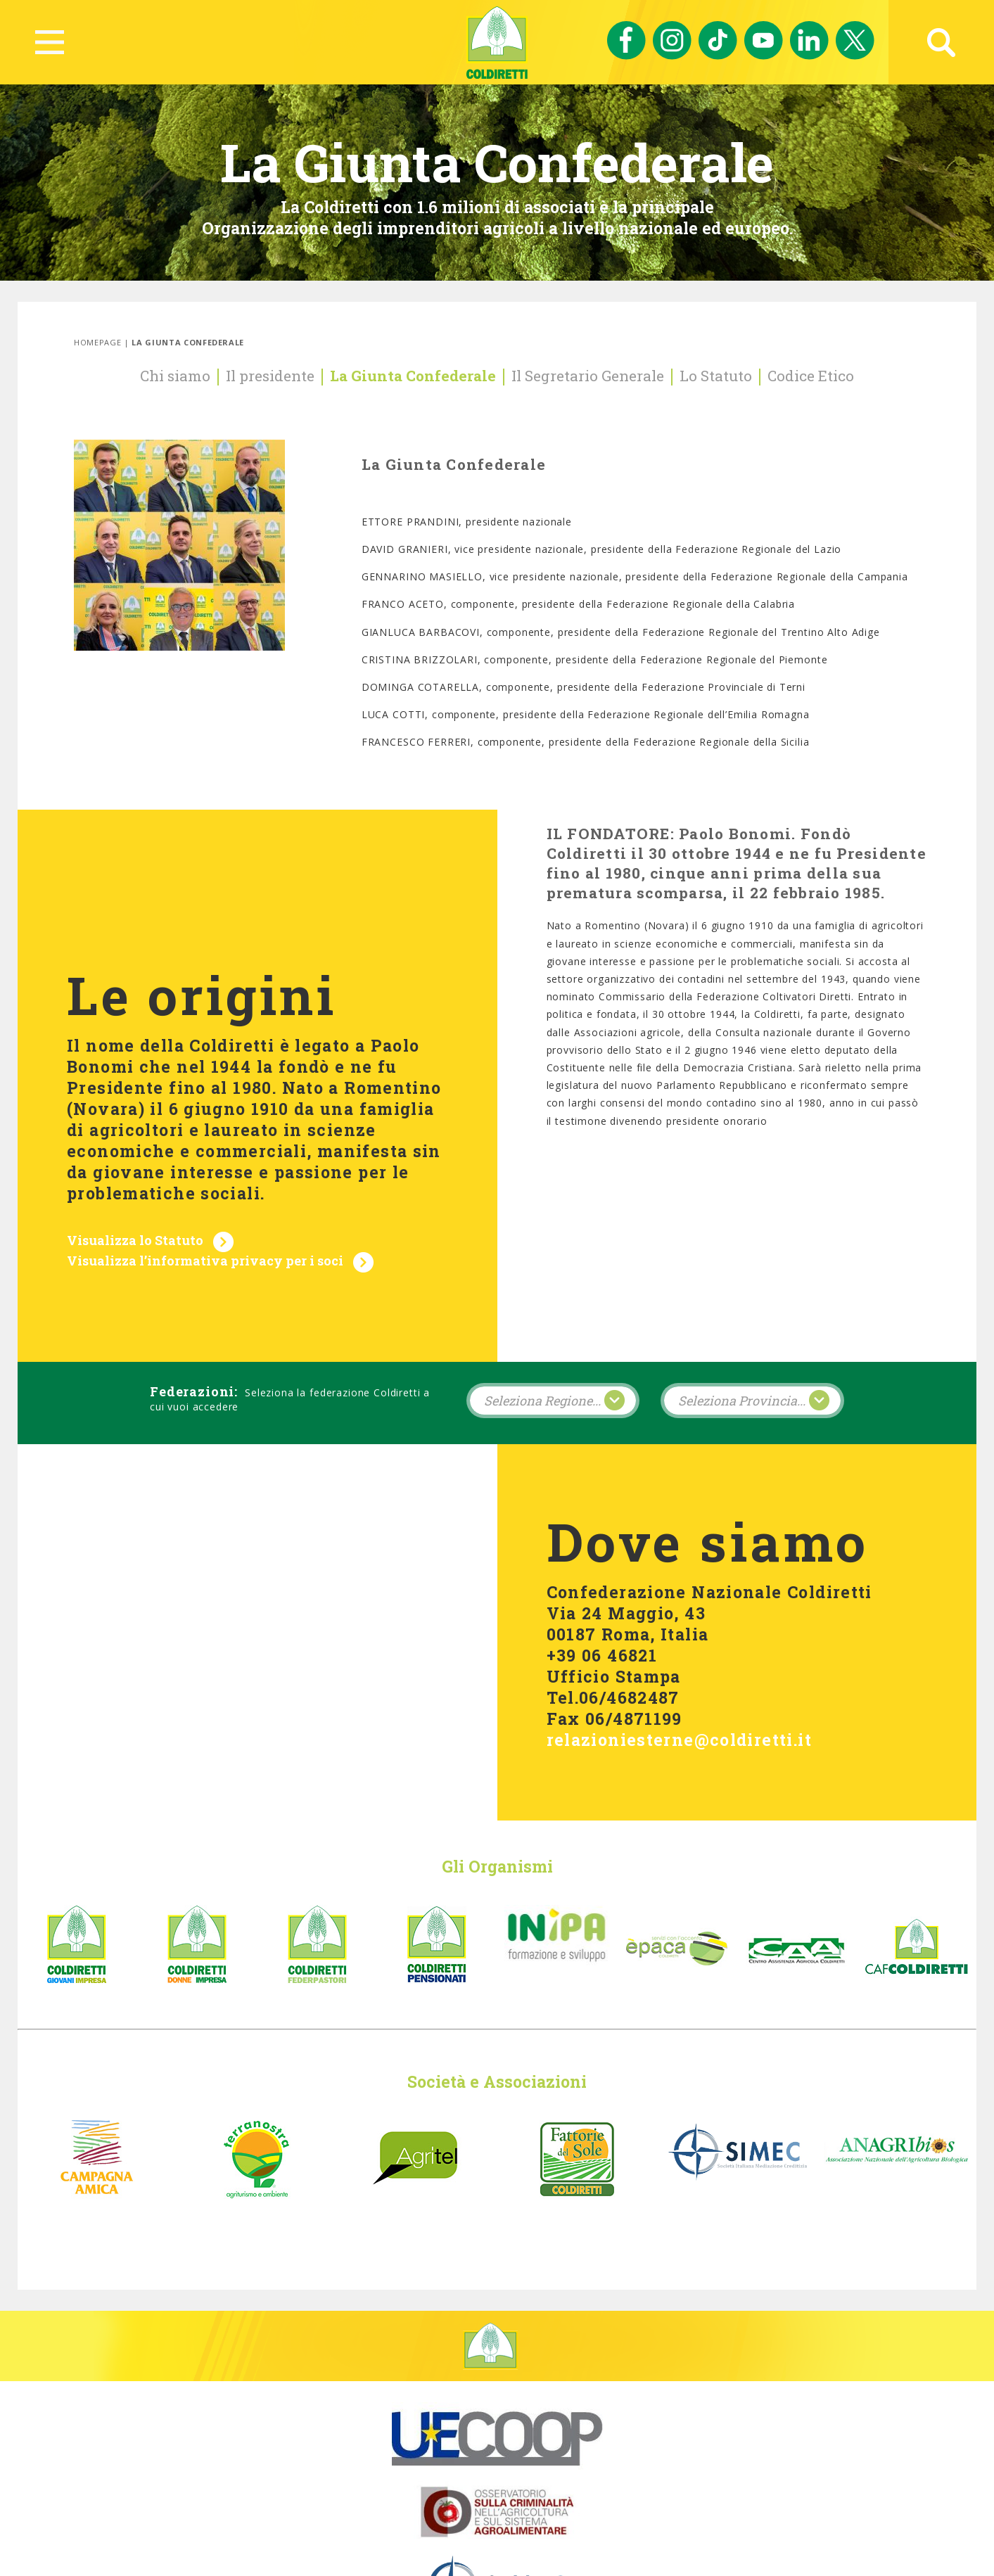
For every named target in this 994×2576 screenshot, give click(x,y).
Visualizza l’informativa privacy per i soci (205, 1225)
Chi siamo (175, 375)
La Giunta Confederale (413, 375)
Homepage (97, 342)
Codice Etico (810, 375)
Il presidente (270, 375)
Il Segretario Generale (587, 375)
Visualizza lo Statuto (135, 1205)
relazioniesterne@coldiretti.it (679, 1667)
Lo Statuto (716, 375)
